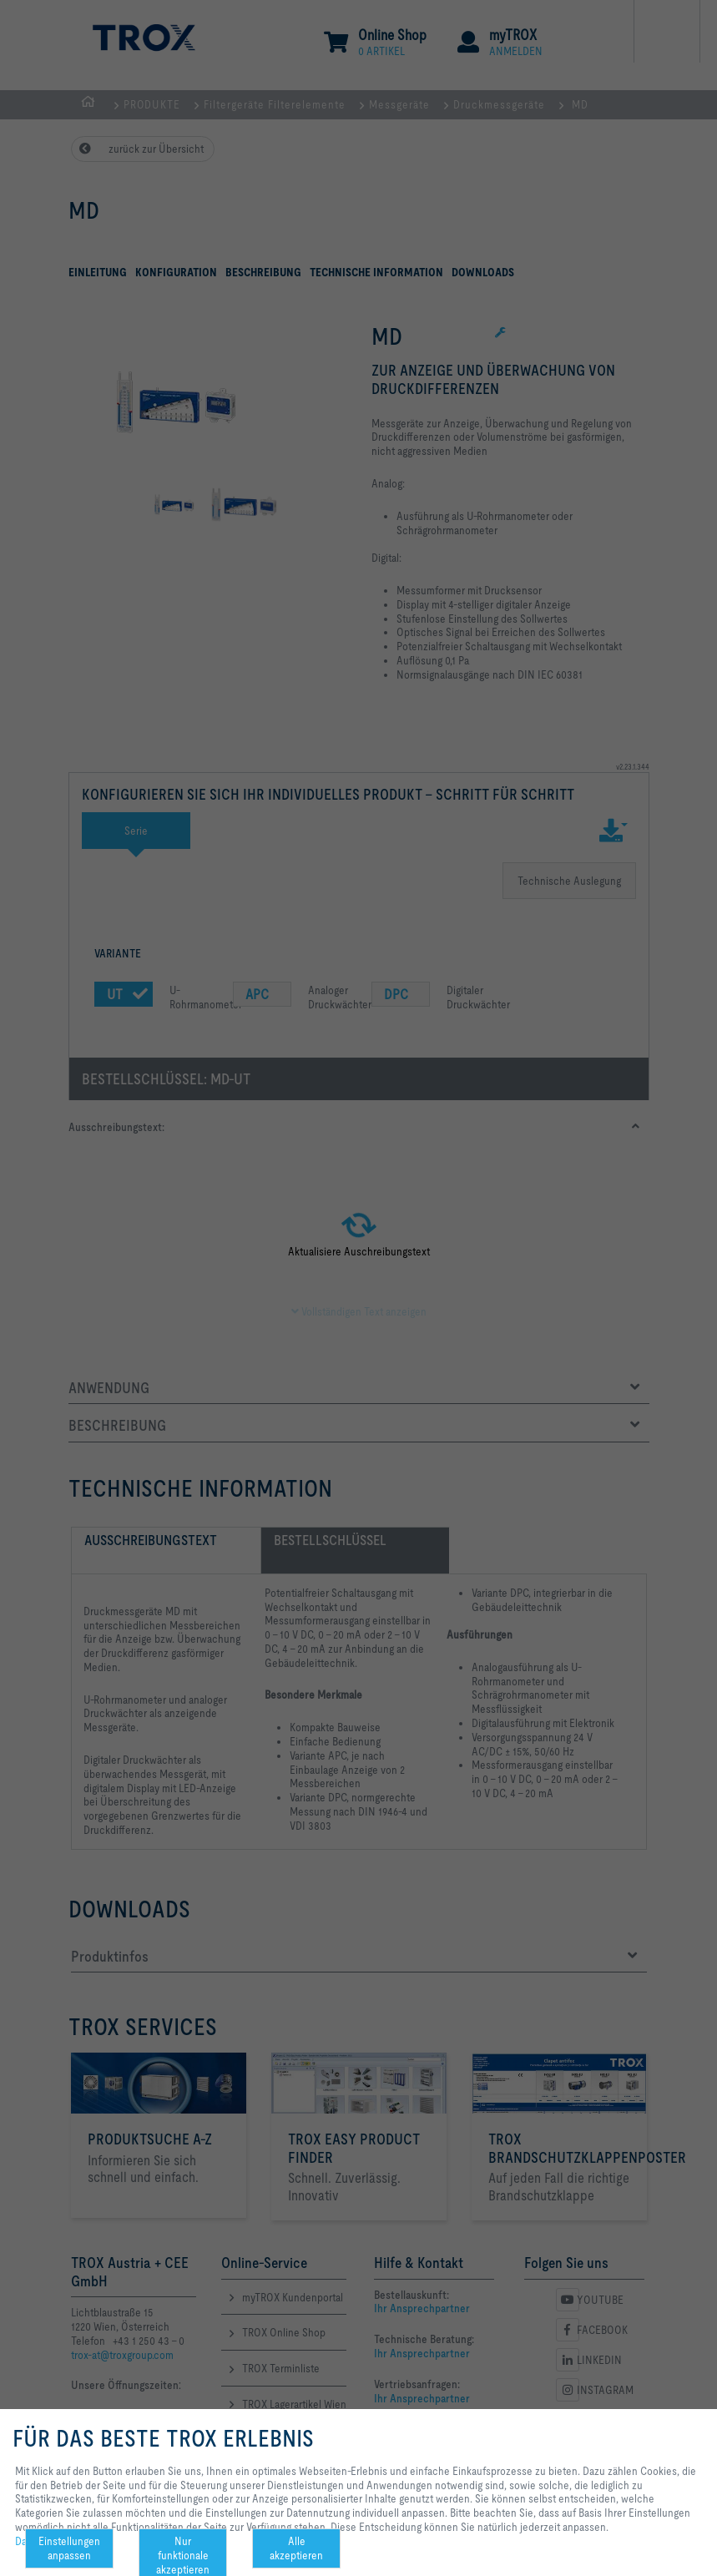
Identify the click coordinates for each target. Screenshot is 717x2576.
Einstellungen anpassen (69, 2548)
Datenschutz (44, 2541)
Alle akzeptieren (296, 2548)
